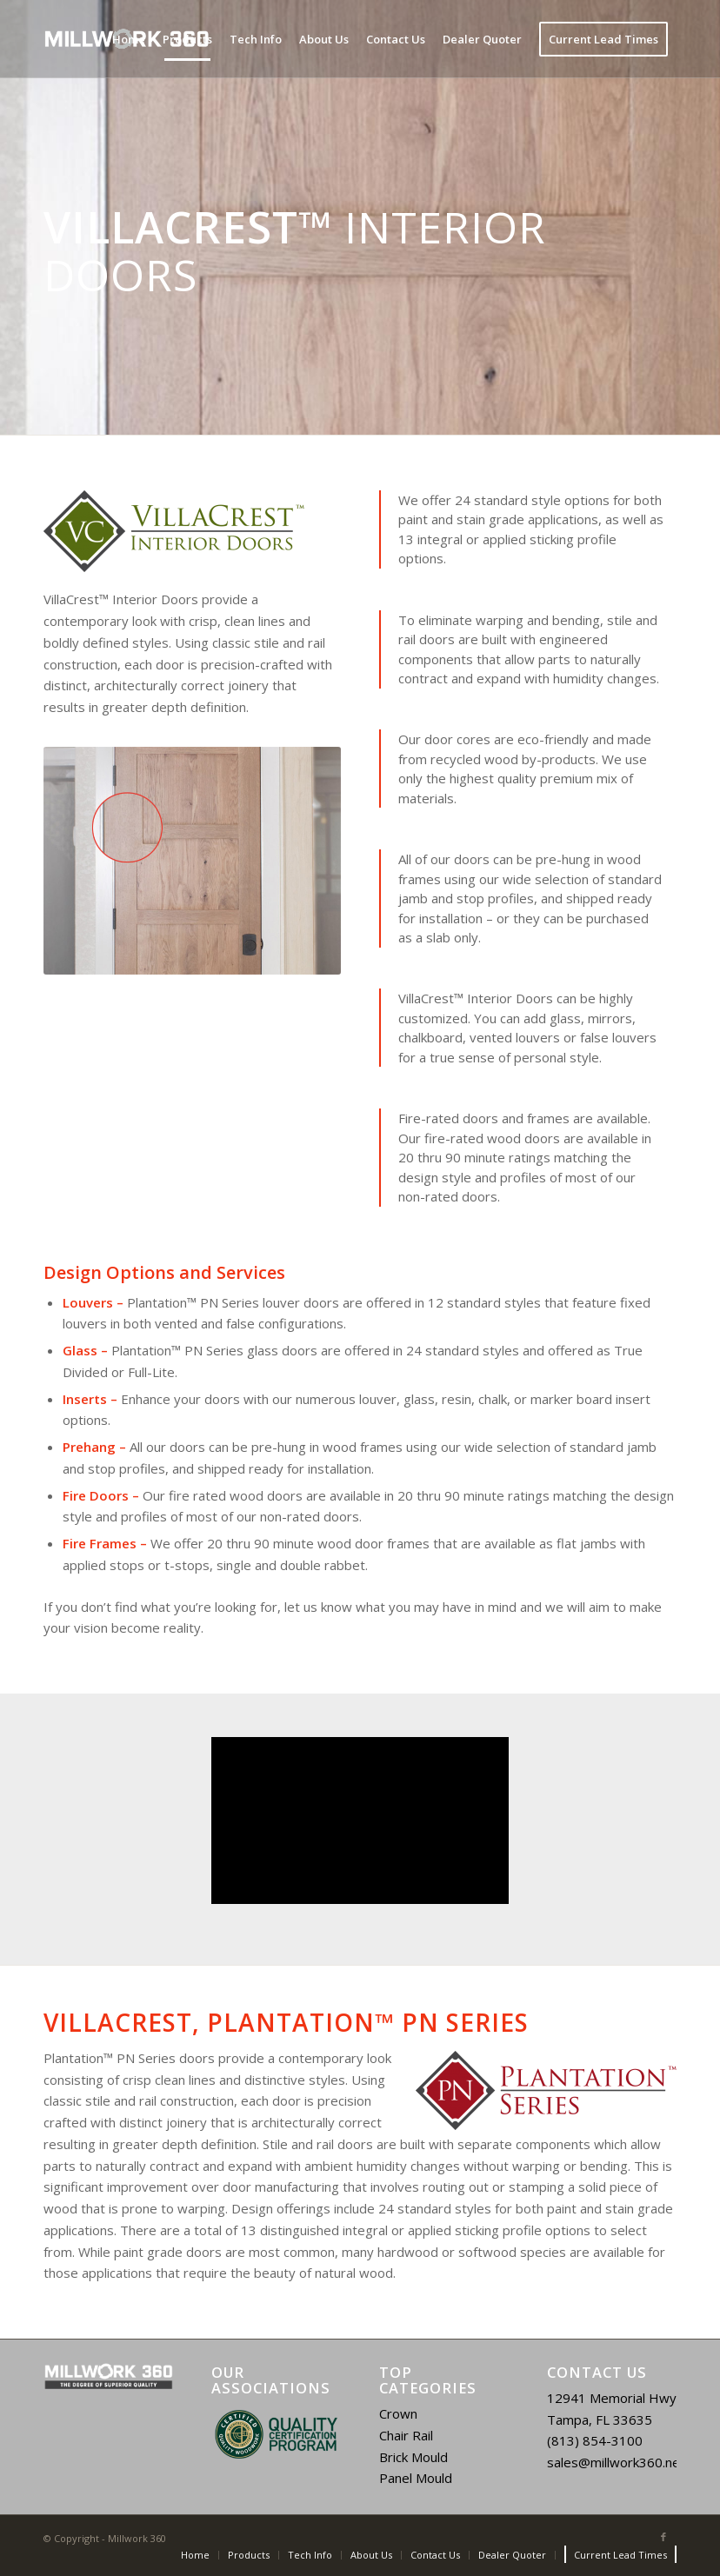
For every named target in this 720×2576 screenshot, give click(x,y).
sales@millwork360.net (616, 2462)
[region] (276, 2434)
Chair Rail (406, 2435)
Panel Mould (415, 2477)
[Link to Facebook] (663, 2537)
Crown (398, 2413)
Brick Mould (413, 2457)
